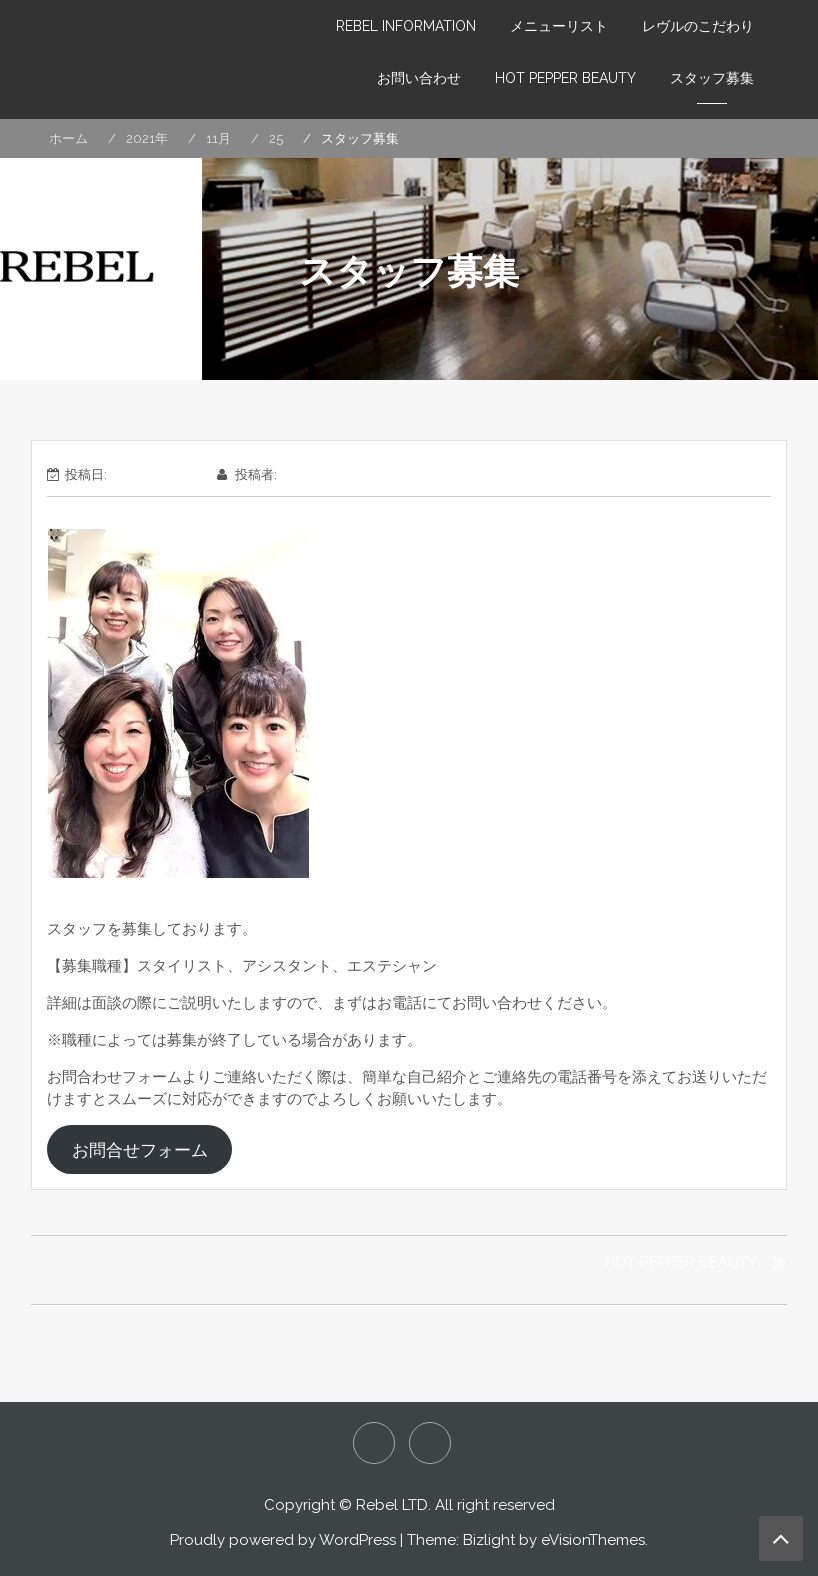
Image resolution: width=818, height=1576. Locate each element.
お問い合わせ (419, 78)
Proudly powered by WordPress (283, 1540)
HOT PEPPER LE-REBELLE (430, 1443)
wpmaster (312, 474)
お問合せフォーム (140, 1150)
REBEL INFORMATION (406, 26)
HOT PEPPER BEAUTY (565, 78)
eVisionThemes (593, 1540)
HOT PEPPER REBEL (374, 1443)
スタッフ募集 (712, 78)
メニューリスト (559, 26)
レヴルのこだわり (698, 26)
